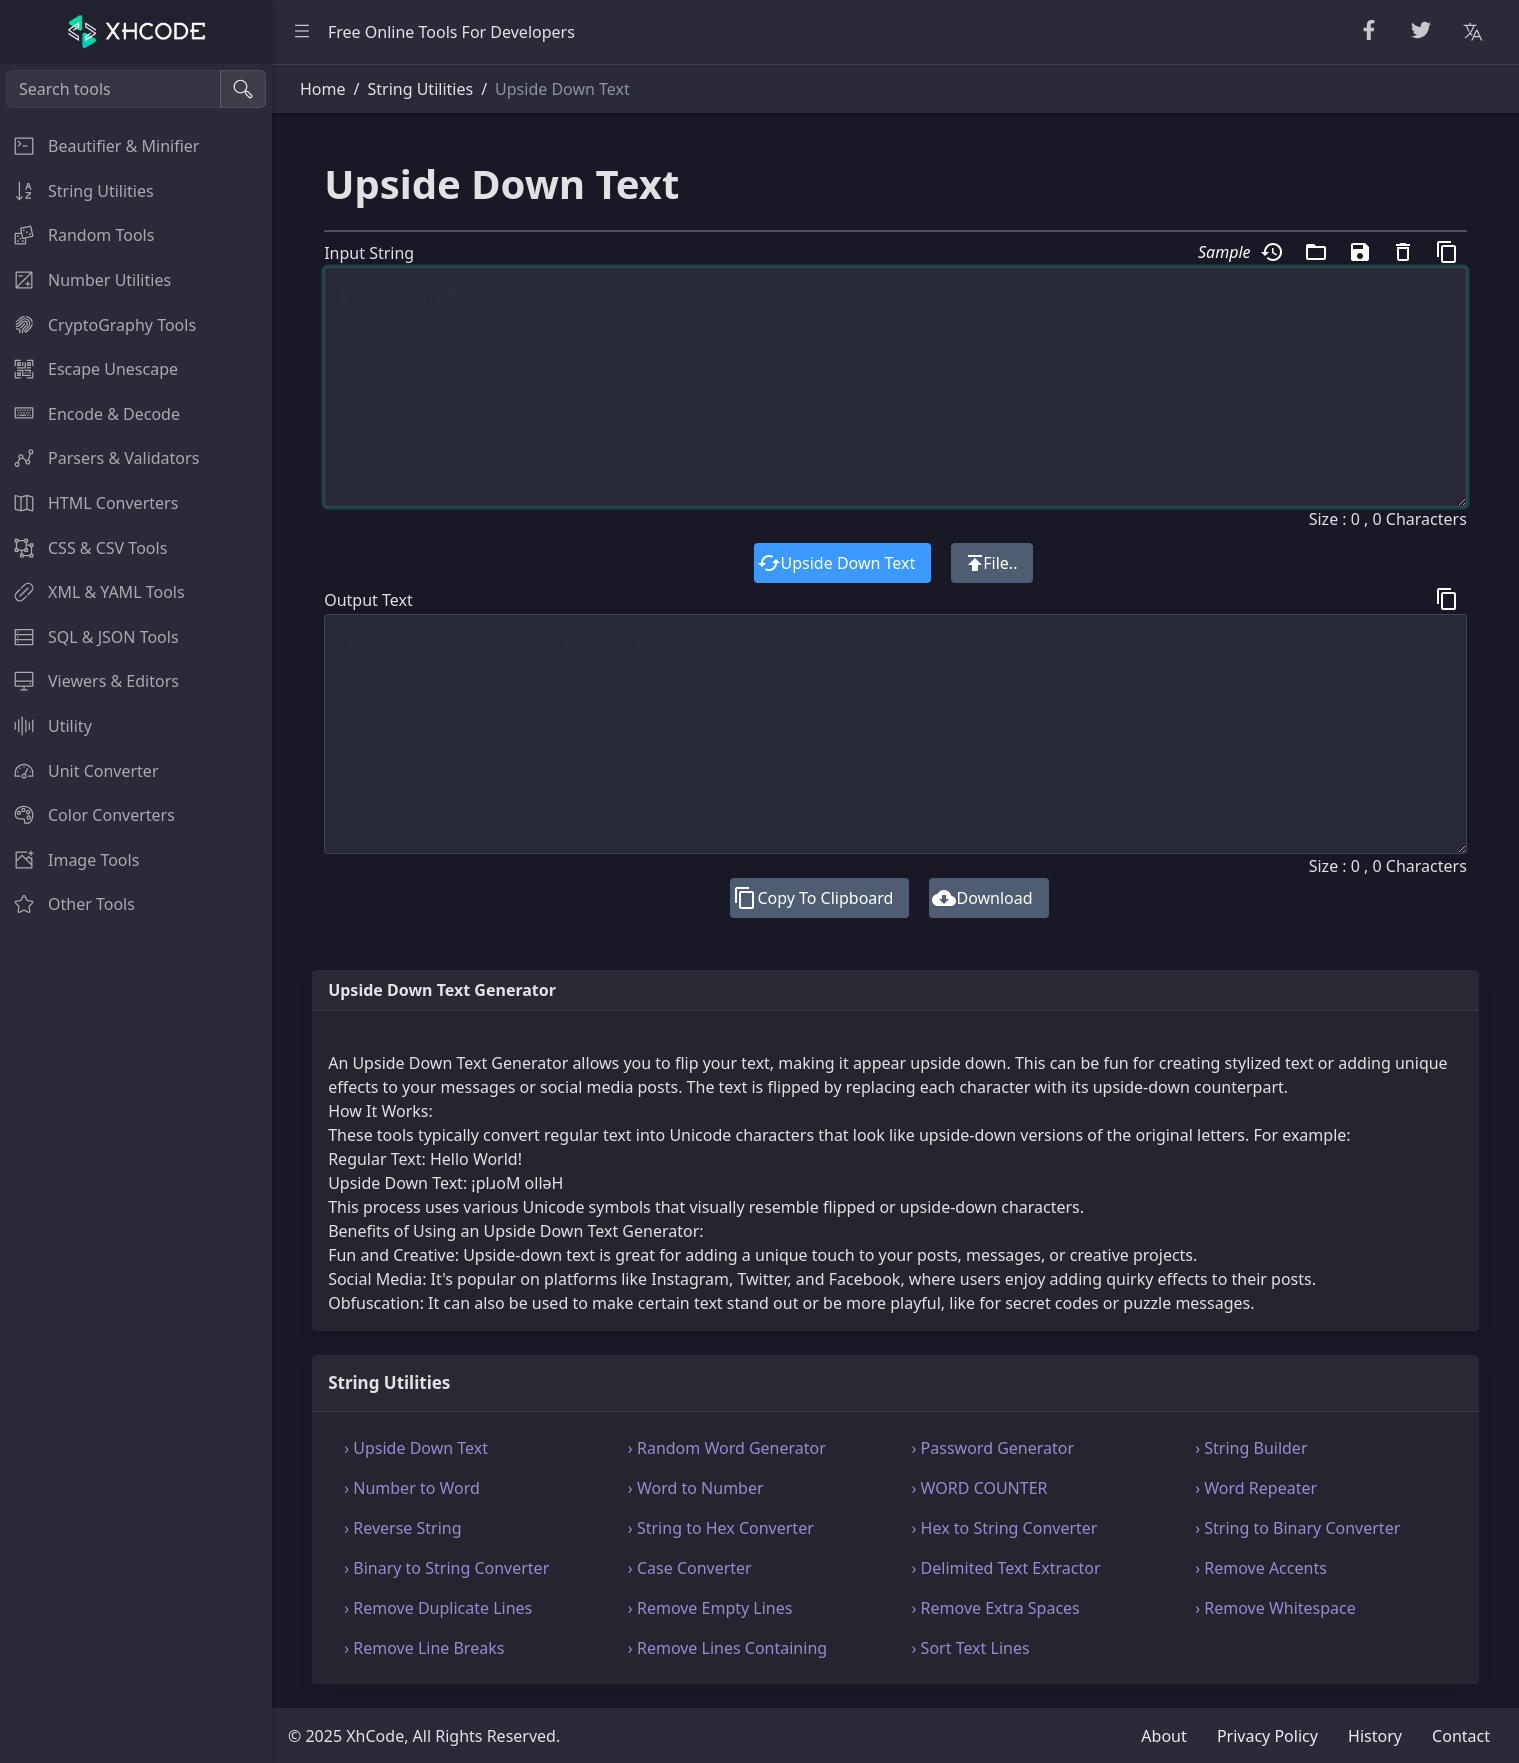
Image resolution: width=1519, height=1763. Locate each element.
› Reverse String (402, 1528)
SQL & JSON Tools (89, 637)
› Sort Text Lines (971, 1648)
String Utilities (77, 191)
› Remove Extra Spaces (996, 1608)
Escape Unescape (89, 369)
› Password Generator (993, 1448)
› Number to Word (412, 1488)
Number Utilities (85, 280)
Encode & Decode (90, 414)
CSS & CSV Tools (83, 548)
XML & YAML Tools (92, 592)
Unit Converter (79, 771)
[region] (136, 913)
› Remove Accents (1261, 1568)
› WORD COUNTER (980, 1488)
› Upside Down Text (416, 1448)
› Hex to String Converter (1005, 1528)
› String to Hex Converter (721, 1528)
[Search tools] (113, 89)
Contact (1461, 1736)
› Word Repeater (1256, 1488)
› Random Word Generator (727, 1448)
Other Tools (67, 904)
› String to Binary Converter (1297, 1528)
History (1375, 1736)
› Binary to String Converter (446, 1568)
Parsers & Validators (99, 458)
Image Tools (69, 860)
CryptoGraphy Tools (98, 325)
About (1163, 1736)
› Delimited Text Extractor (1006, 1568)
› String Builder (1251, 1448)
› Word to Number (696, 1488)
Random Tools (77, 235)
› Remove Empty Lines (710, 1608)
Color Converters (87, 815)
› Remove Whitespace (1275, 1608)
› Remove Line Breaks (424, 1648)
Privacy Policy (1267, 1736)
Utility (46, 726)
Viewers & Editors (89, 681)
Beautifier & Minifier (99, 146)
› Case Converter (690, 1568)
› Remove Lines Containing (727, 1648)
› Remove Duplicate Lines (438, 1608)
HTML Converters (89, 503)
